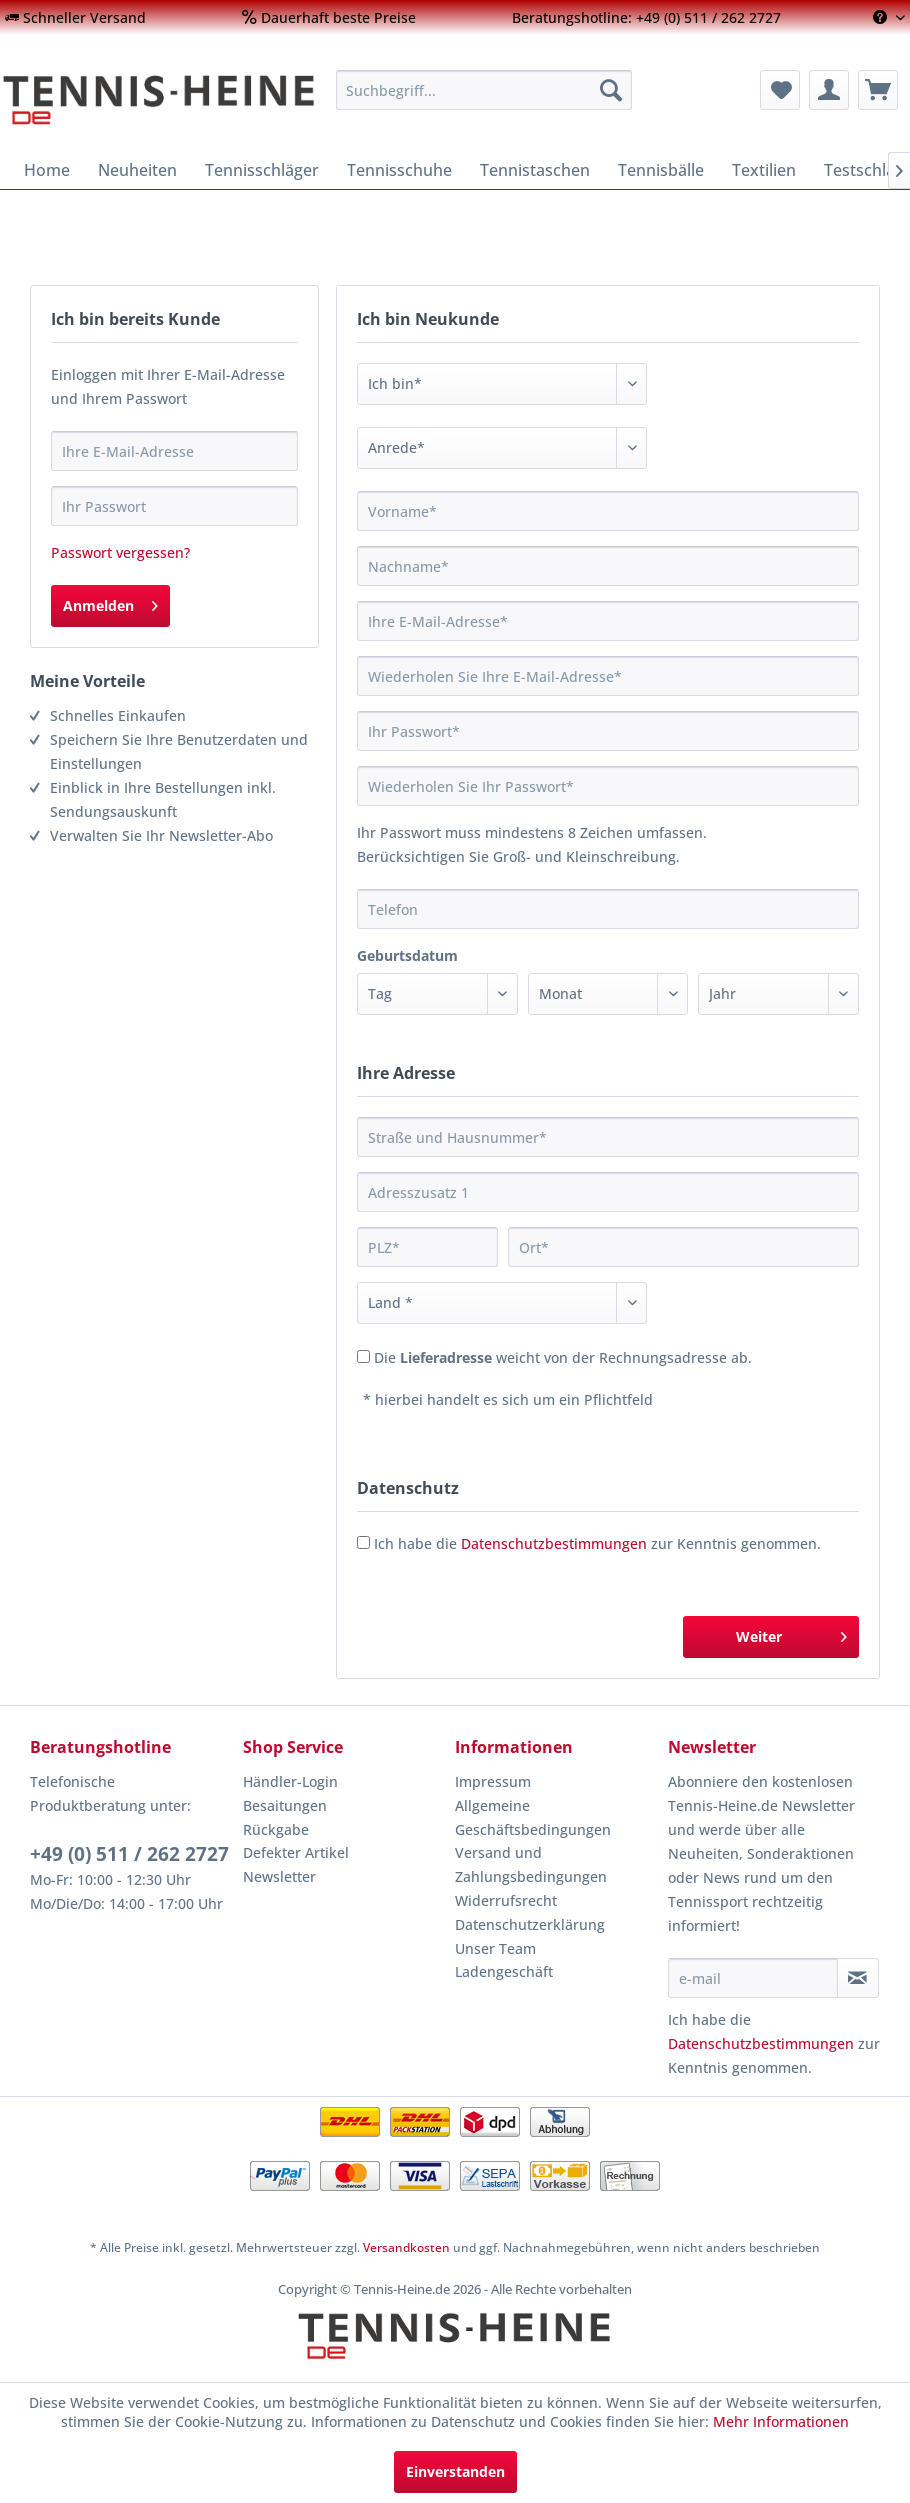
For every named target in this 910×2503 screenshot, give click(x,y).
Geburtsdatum (407, 955)
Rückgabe (276, 1829)
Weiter (791, 1633)
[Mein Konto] (829, 90)
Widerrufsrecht (506, 1900)
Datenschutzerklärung (530, 1924)
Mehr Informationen (781, 2421)
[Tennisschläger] (262, 170)
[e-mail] (753, 1978)
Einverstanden (455, 2471)
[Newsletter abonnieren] (858, 1978)
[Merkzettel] (780, 90)
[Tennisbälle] (661, 170)
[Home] (47, 170)
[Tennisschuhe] (399, 170)
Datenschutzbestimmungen (554, 1543)
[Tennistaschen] (535, 170)
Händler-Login (290, 1781)
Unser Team (495, 1948)
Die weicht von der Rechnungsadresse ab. (563, 1357)
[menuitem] (75, 17)
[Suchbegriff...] (484, 90)
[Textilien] (764, 170)
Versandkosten (406, 2247)
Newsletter (279, 1876)
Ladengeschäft (504, 1971)
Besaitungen (285, 1805)
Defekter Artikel (296, 1852)
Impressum (493, 1781)
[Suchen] (611, 90)
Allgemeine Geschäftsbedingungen (533, 1817)
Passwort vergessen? (120, 552)
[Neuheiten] (137, 170)
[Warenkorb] (878, 90)
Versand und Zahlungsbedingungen (531, 1864)
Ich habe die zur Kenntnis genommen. (597, 1543)
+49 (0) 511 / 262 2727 (129, 1854)
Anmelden (110, 602)
